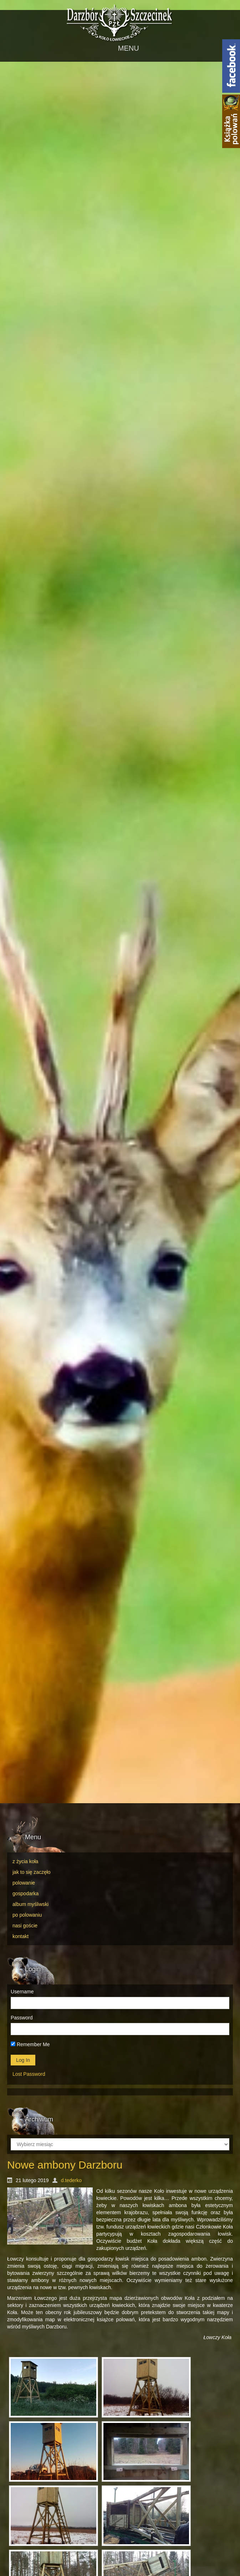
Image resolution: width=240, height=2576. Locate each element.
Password (21, 2017)
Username (22, 1991)
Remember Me (30, 2044)
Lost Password (28, 2074)
